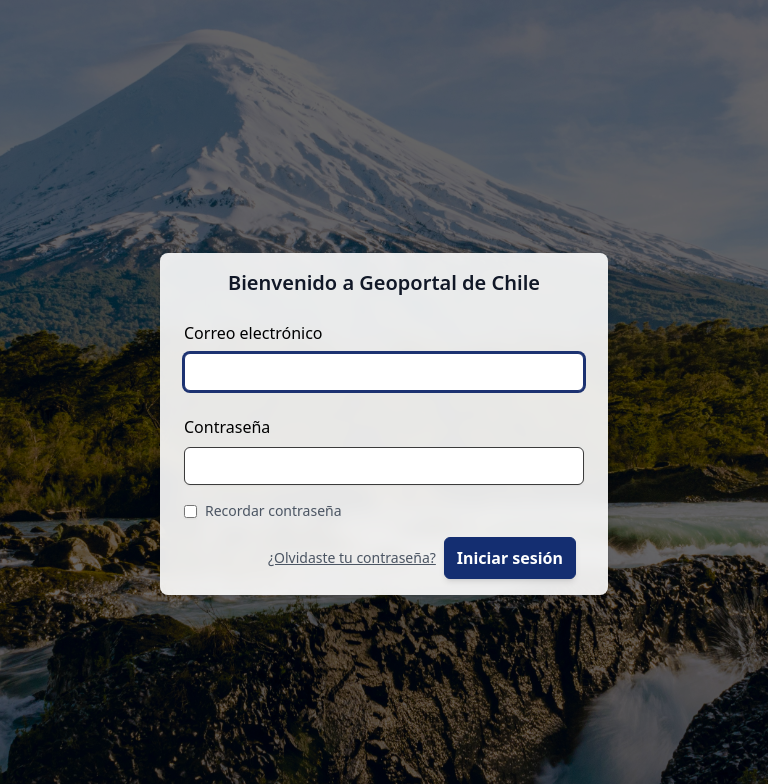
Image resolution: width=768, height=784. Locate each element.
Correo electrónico (253, 333)
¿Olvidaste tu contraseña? (352, 557)
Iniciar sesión (510, 558)
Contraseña (227, 427)
